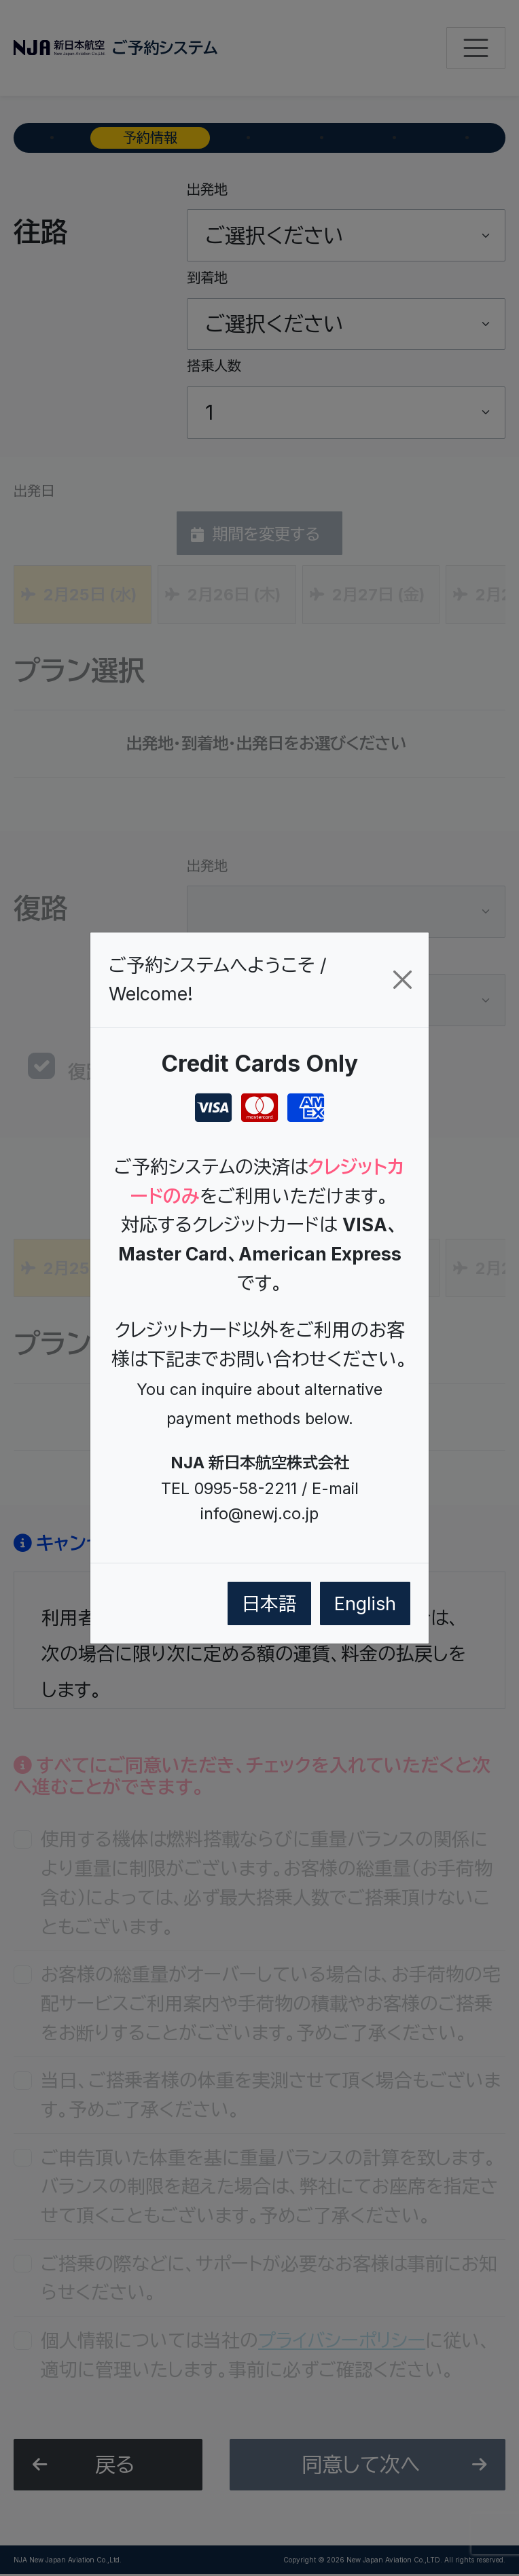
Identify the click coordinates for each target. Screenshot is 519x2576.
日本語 (269, 1603)
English (365, 1603)
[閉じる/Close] (402, 980)
